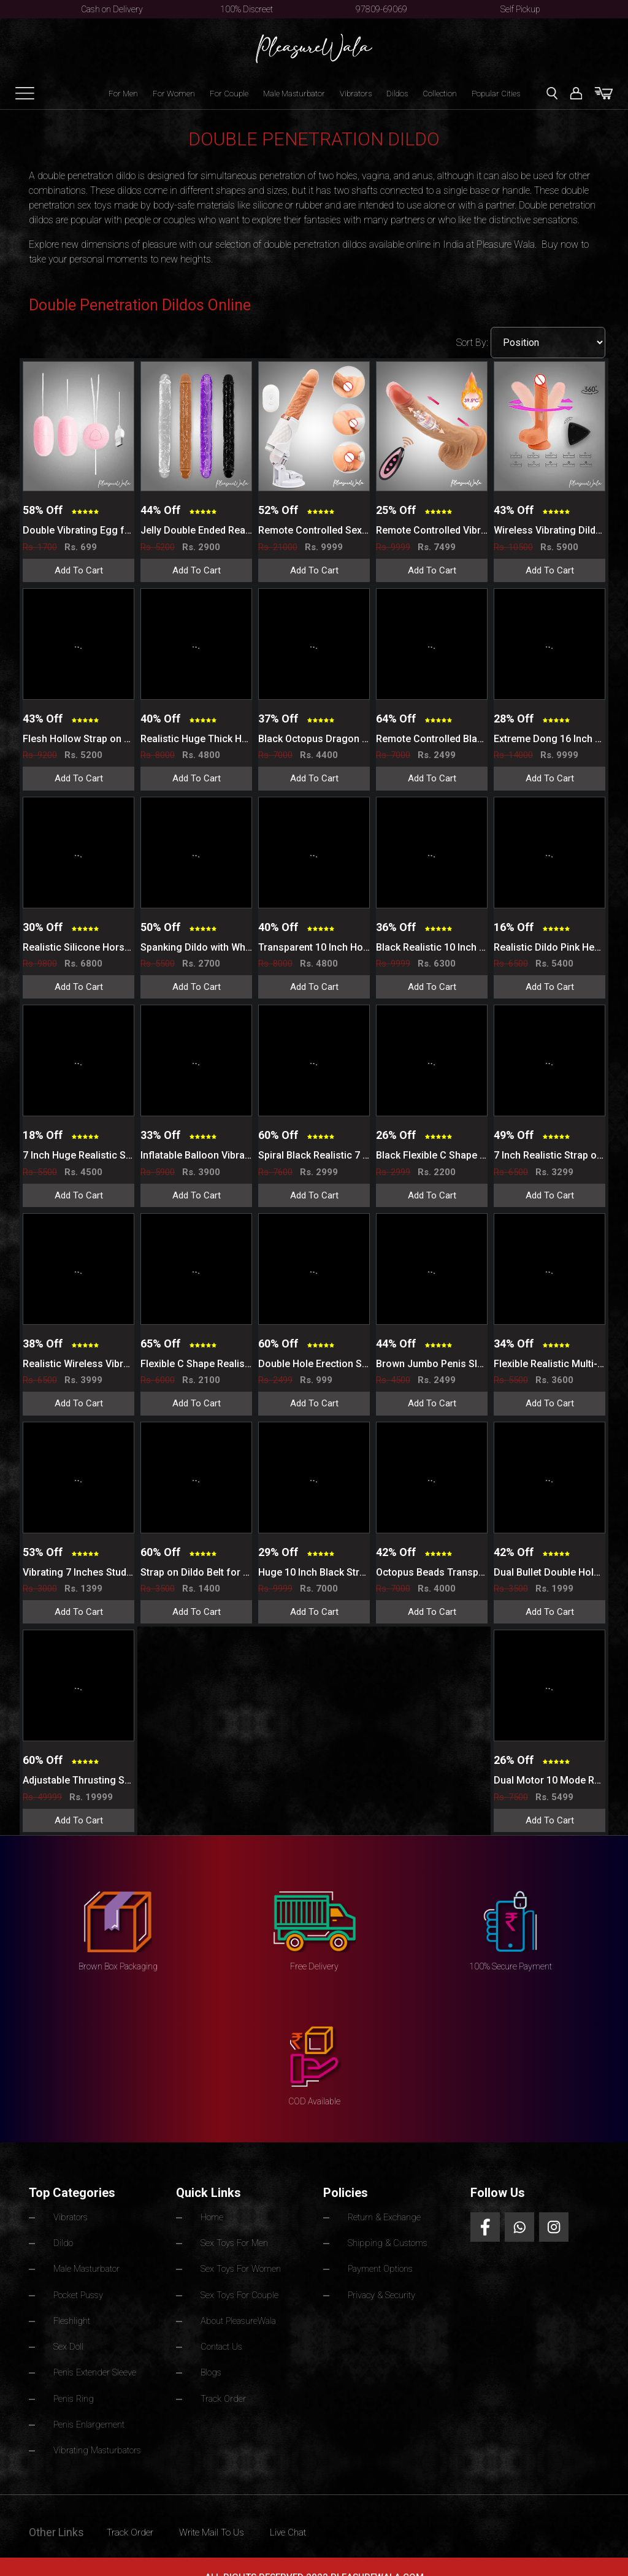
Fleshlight (71, 2311)
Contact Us (222, 2334)
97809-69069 (381, 9)
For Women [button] (174, 93)
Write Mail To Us (227, 2510)
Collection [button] (440, 93)
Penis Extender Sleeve (94, 2358)
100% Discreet (246, 9)
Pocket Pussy (78, 2287)
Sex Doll (68, 2334)
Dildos (397, 93)
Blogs (212, 2358)
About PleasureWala (240, 2311)
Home (212, 2216)
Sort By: (473, 342)
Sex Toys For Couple (240, 2287)
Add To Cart (79, 570)
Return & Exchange (385, 2216)
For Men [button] (123, 93)
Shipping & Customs (388, 2239)
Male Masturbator (88, 2263)
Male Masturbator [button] (294, 93)
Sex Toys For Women (242, 2263)
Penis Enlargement (89, 2405)
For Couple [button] (229, 93)
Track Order (224, 2381)
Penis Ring (73, 2381)
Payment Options (381, 2263)
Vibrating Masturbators (98, 2428)
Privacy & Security (382, 2287)
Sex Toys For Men (235, 2239)
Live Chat (314, 2510)
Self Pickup (520, 9)
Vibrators (356, 93)
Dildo (63, 2239)
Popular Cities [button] (496, 93)
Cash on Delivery (112, 9)
